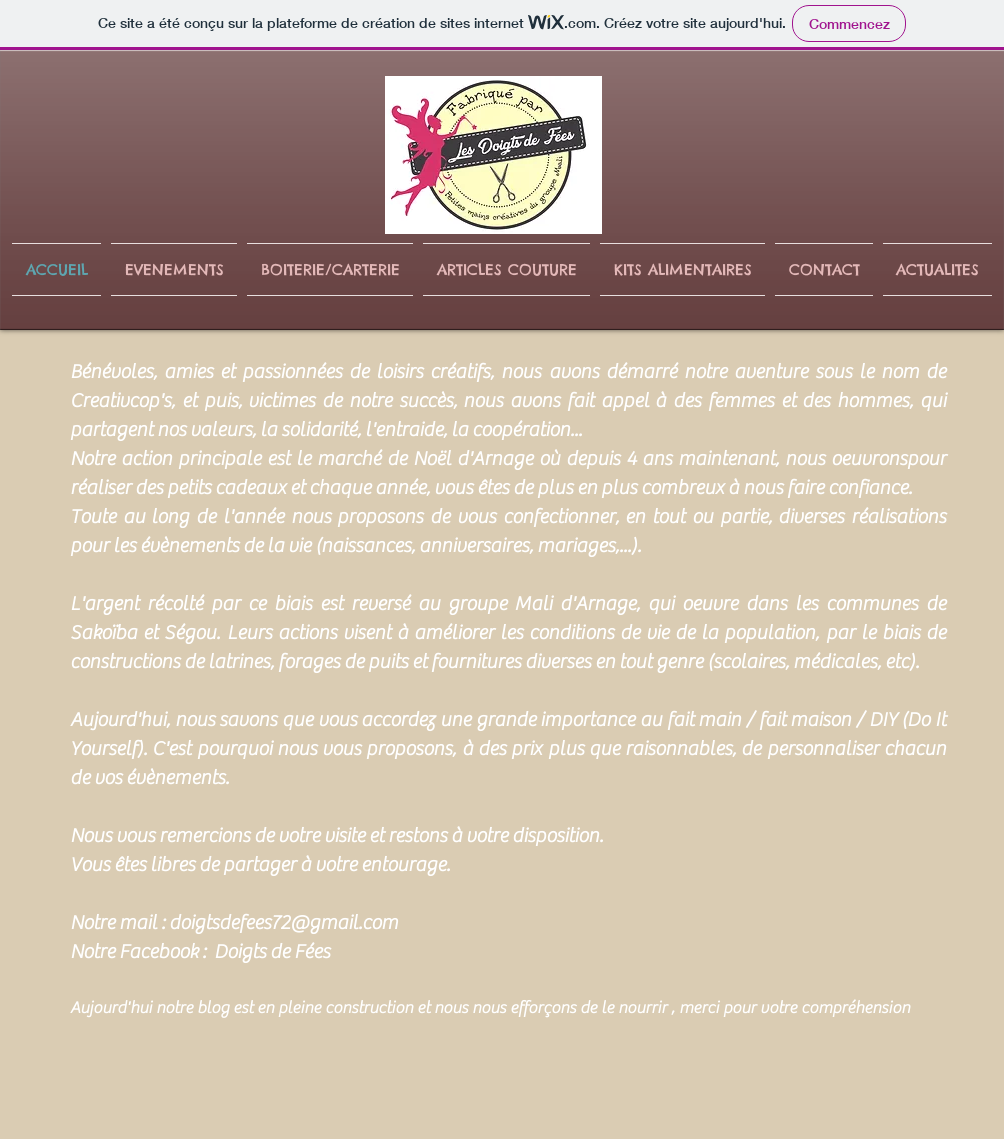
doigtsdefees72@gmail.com (283, 922)
